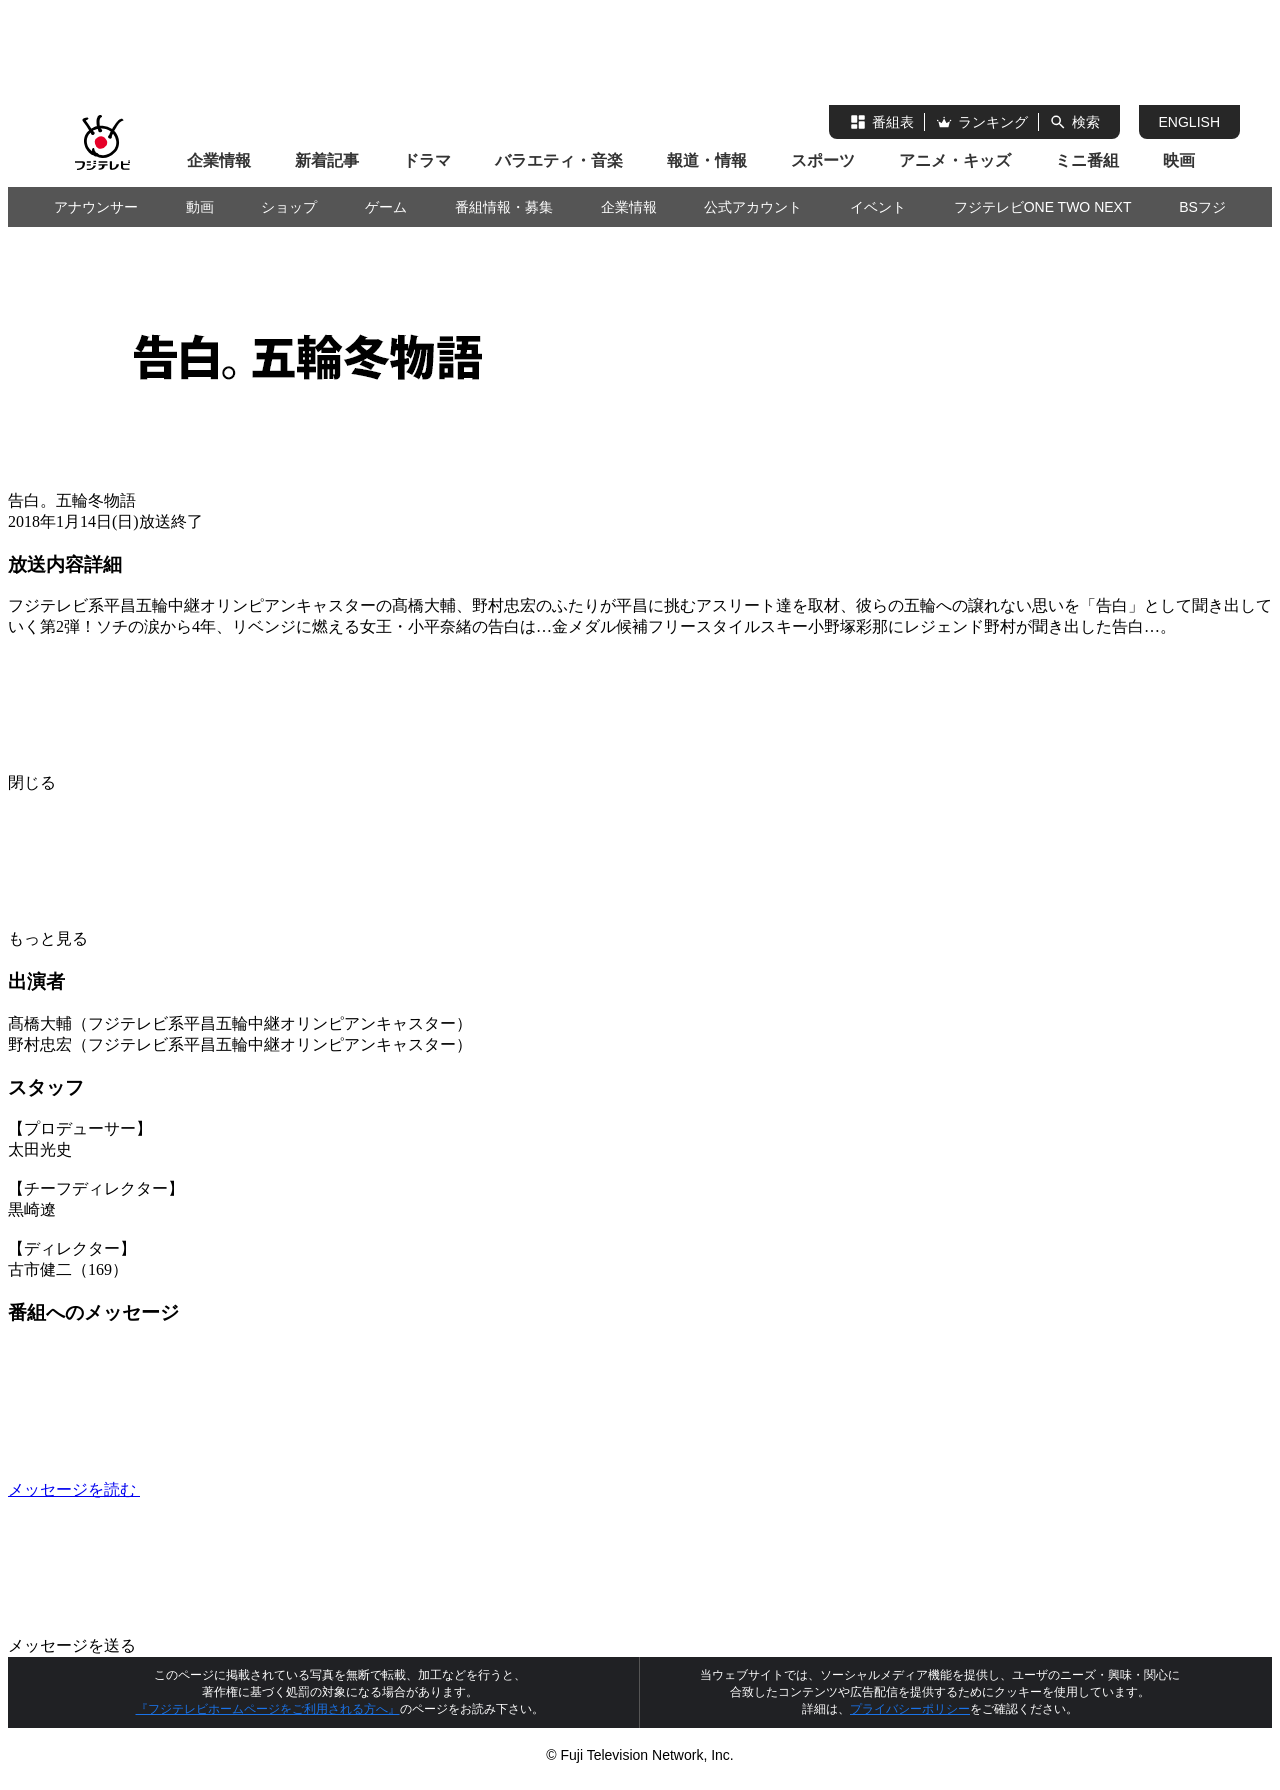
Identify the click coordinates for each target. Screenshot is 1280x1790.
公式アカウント (753, 207)
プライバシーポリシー (910, 1709)
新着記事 (327, 160)
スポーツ (823, 160)
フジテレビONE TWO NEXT (1043, 207)
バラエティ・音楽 (559, 160)
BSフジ (1202, 207)
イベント (878, 207)
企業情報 (219, 160)
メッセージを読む (224, 1489)
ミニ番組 (1087, 160)
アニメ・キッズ (955, 160)
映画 (1179, 160)
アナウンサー (96, 207)
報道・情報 (707, 160)
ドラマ (427, 160)
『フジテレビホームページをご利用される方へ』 (268, 1709)
